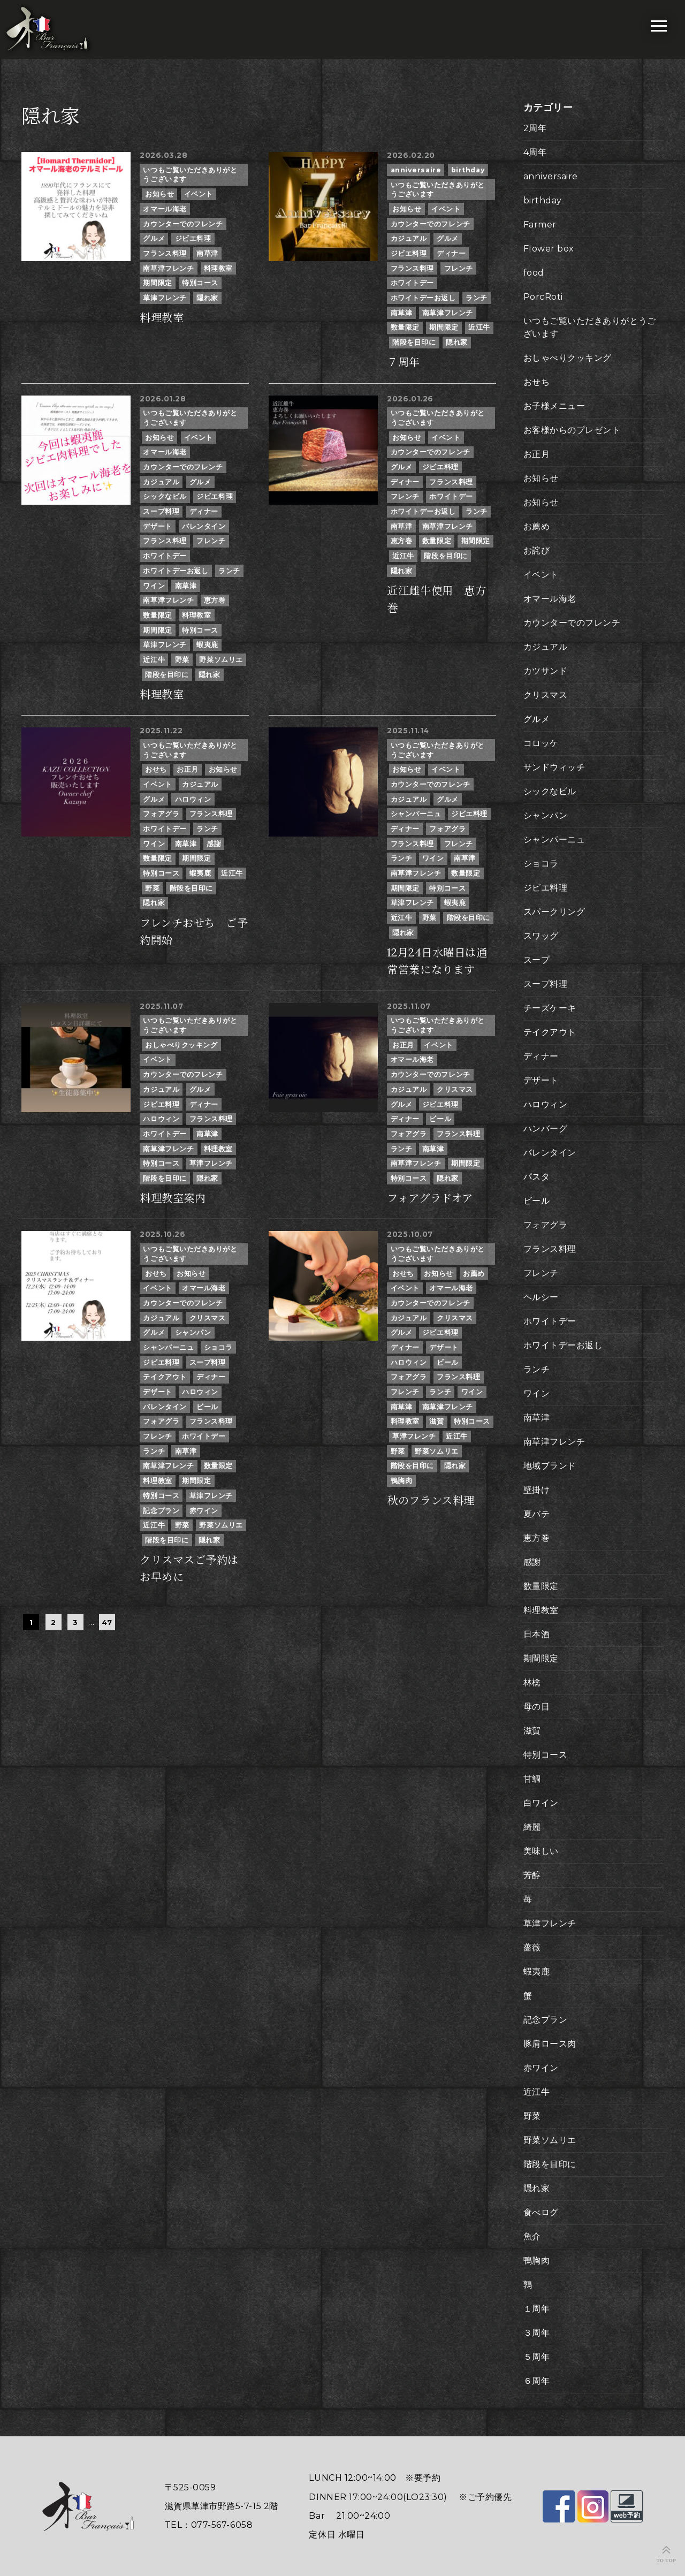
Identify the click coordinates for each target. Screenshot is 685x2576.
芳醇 (532, 1875)
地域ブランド (549, 1466)
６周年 (536, 2381)
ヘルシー (541, 1297)
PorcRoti (543, 297)
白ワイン (541, 1803)
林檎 (532, 1682)
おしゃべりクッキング (181, 1045)
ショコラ (218, 1347)
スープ (536, 960)
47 (107, 1622)
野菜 (182, 660)
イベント (198, 194)
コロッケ (541, 743)
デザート (157, 526)
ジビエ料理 (193, 238)
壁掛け (536, 1490)
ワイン (154, 586)
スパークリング (554, 912)
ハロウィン (193, 799)
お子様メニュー (554, 406)
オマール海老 (164, 209)
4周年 (535, 152)
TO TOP (666, 2560)
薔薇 (532, 1947)
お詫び (536, 550)
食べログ (541, 2212)
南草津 (207, 253)
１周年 (536, 2309)
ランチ (477, 298)
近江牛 (479, 327)
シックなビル (164, 496)
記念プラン (161, 1511)
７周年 (403, 362)
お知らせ (159, 194)
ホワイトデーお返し (423, 298)
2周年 (535, 128)
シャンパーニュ (416, 814)
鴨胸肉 (402, 1481)
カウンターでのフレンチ (183, 224)
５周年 (536, 2357)
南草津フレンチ (168, 268)
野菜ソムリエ (220, 660)
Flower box (548, 249)
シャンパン (193, 1332)
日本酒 (536, 1634)
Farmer (540, 224)
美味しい (541, 1851)
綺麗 (532, 1827)
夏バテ (536, 1514)
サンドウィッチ (554, 767)
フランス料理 (164, 253)
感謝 (214, 844)
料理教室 (218, 268)
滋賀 (436, 1421)
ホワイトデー (412, 283)
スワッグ (541, 936)
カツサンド (545, 671)
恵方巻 (215, 600)
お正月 (188, 769)
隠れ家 (207, 298)
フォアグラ (161, 814)
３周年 (536, 2333)
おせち (156, 769)
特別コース (200, 283)
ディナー (451, 253)
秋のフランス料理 (430, 1501)
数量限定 (405, 327)
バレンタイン (203, 526)
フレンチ (458, 268)
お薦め (474, 1274)
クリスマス (455, 1089)
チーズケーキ (549, 1008)
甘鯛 (532, 1779)
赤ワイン (203, 1511)
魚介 (532, 2236)
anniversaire (416, 170)
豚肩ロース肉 (549, 2044)
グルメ (154, 238)
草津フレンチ (164, 298)
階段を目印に (414, 342)
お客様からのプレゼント (572, 430)
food (533, 273)
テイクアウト (164, 1377)
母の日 (536, 1706)
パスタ (536, 1177)
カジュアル (409, 238)
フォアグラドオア (430, 1198)
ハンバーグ (545, 1128)
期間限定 (157, 283)
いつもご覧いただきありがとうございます (190, 175)
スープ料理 (161, 511)
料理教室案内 (173, 1198)
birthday (468, 170)
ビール (440, 1119)
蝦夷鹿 (207, 645)
